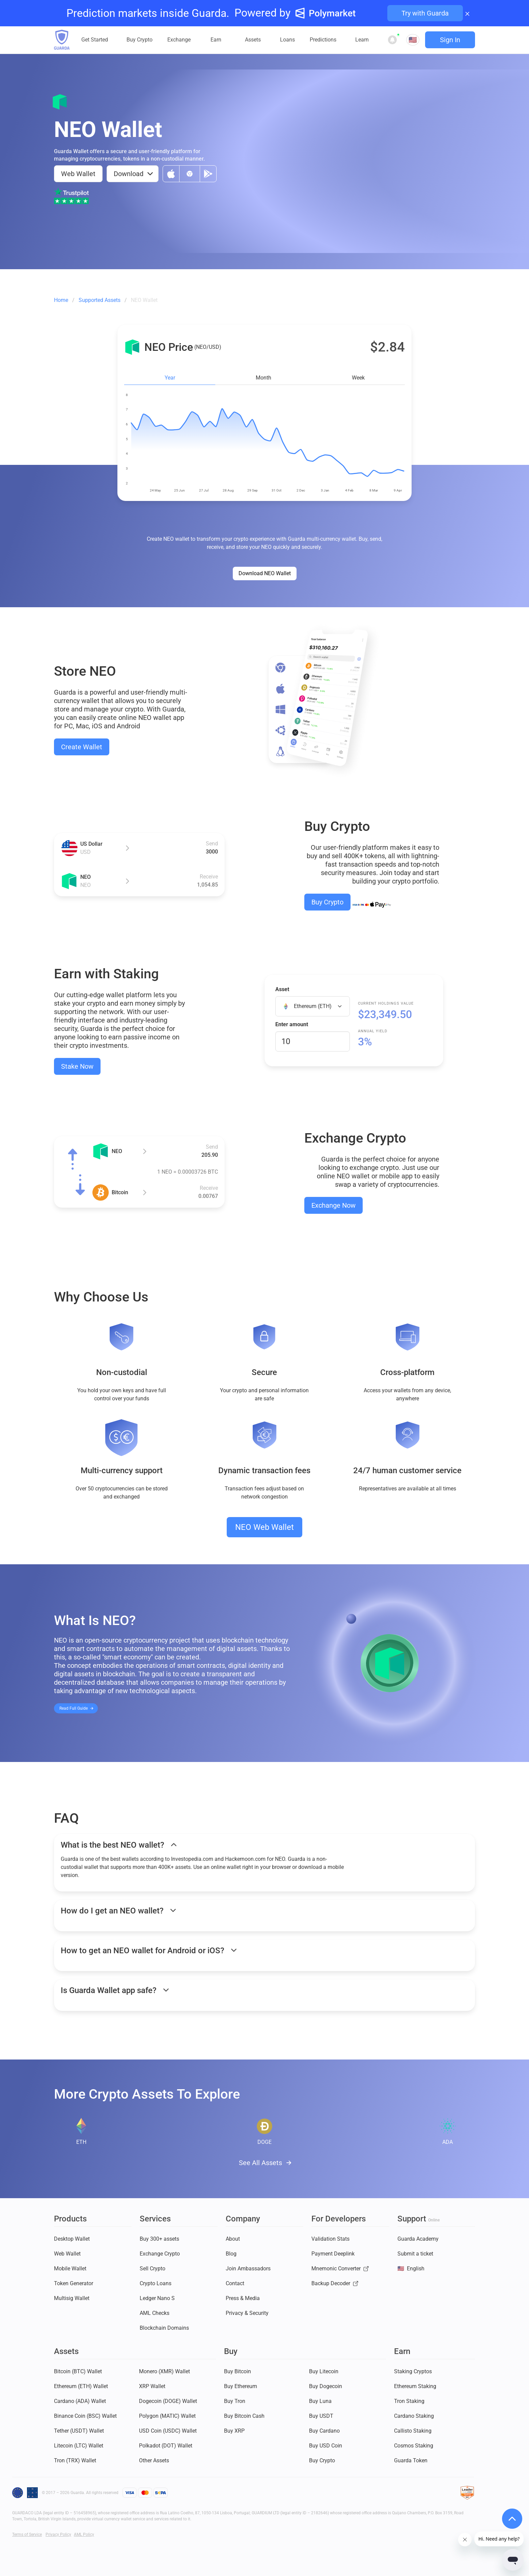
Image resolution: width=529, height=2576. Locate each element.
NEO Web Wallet (264, 1527)
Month (263, 377)
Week (358, 377)
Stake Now (77, 1066)
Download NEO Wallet (265, 573)
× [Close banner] (467, 13)
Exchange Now (333, 1205)
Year (170, 377)
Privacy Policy (58, 2534)
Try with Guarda (425, 13)
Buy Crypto (327, 902)
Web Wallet (78, 174)
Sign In (450, 40)
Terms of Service (27, 2534)
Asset (282, 989)
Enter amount (291, 1024)
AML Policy (84, 2534)
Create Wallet (81, 747)
